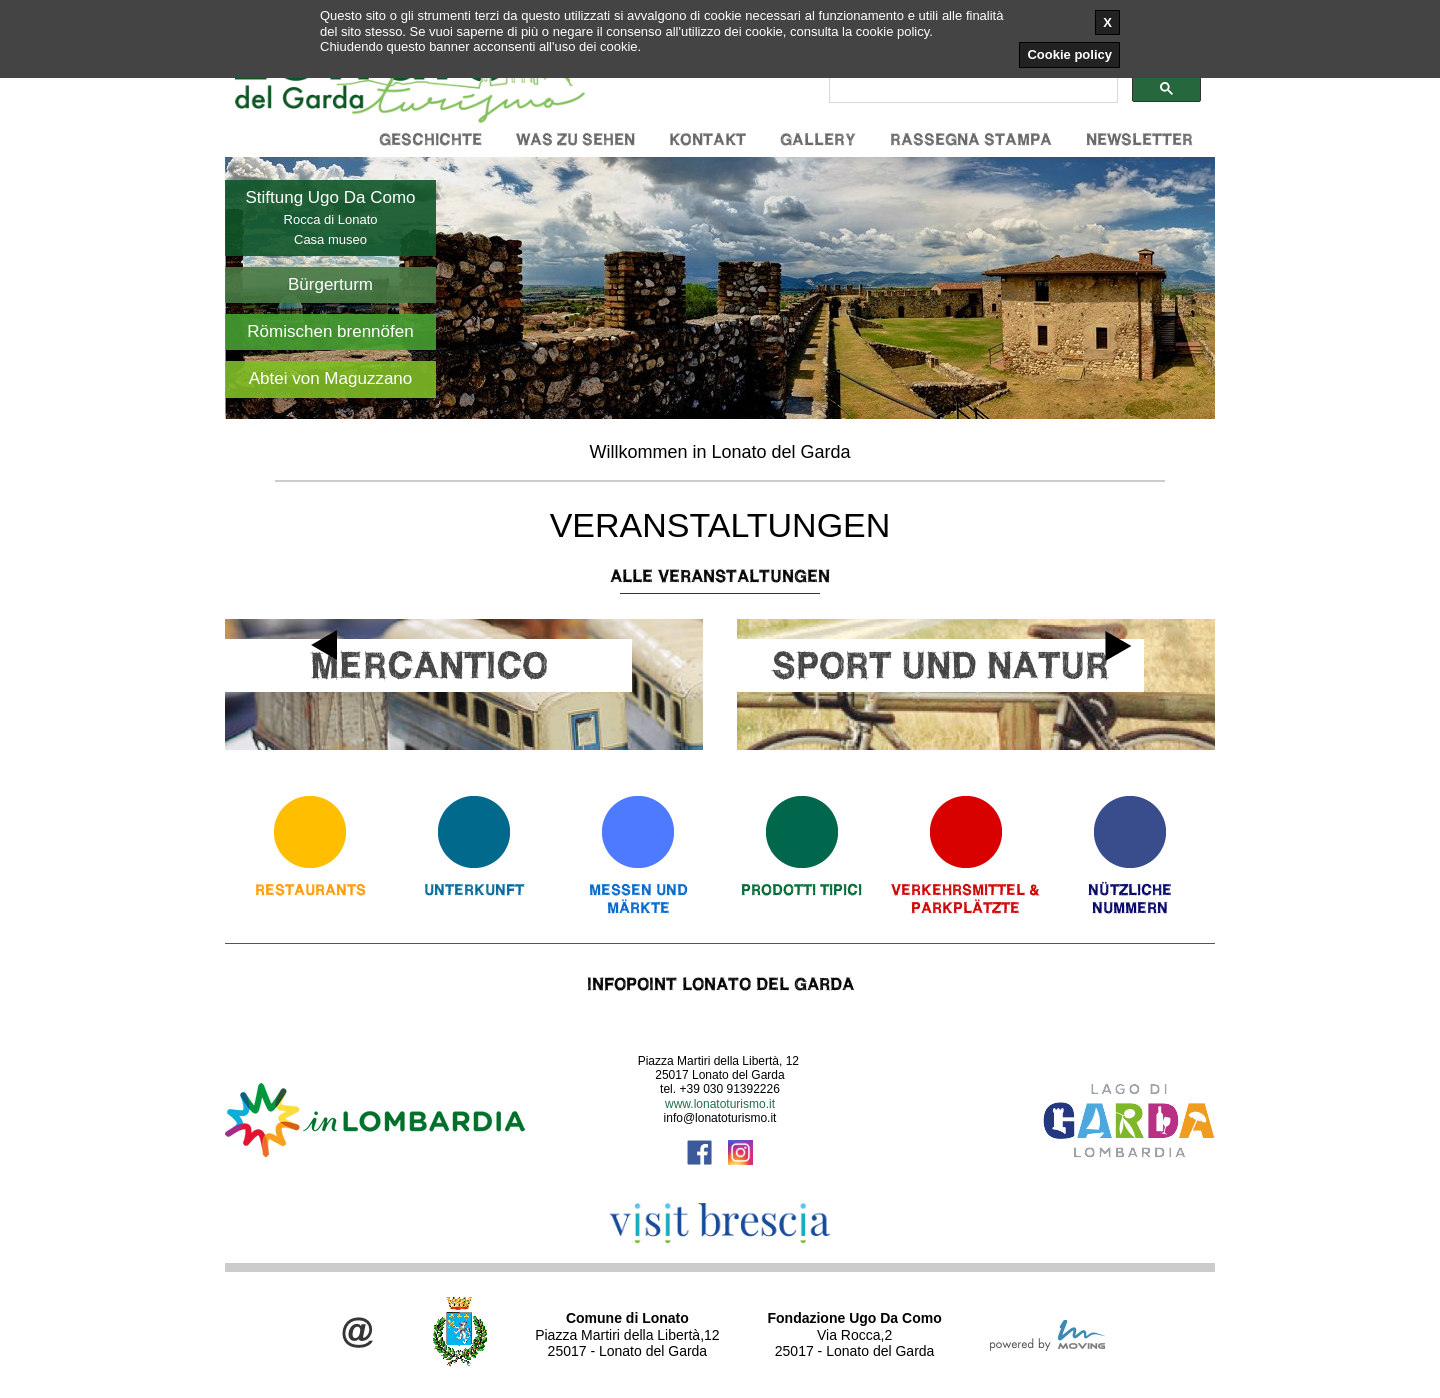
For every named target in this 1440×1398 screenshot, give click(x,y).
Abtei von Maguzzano (331, 378)
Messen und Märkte (638, 898)
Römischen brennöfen (330, 331)
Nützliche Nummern (1130, 898)
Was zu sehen (575, 139)
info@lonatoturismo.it (720, 1118)
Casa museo (330, 239)
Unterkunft (474, 889)
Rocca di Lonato (331, 219)
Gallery (818, 139)
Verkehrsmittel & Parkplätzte (965, 898)
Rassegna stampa (971, 139)
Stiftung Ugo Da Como (330, 197)
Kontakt (707, 139)
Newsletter (1139, 139)
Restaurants (310, 889)
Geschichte (430, 139)
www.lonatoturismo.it (720, 1104)
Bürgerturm (330, 284)
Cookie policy (1069, 54)
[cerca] (971, 89)
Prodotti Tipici (801, 889)
